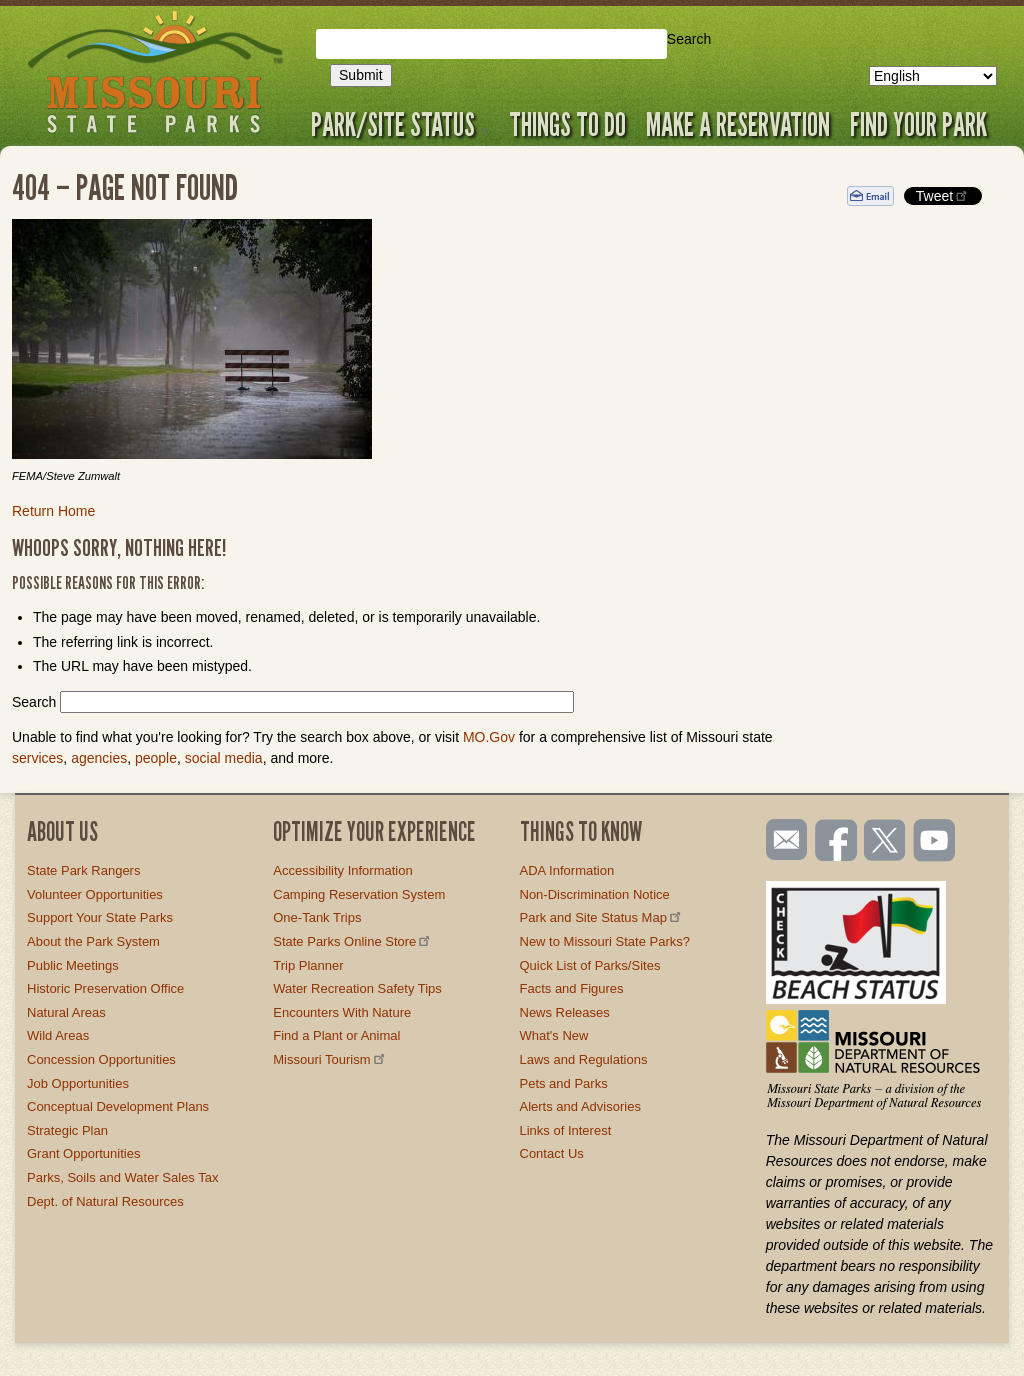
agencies (99, 758)
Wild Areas (58, 1035)
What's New (554, 1035)
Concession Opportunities (101, 1059)
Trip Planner (308, 965)
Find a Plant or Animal (336, 1035)
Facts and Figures (572, 988)
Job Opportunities (78, 1083)
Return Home (53, 511)
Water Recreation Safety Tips (357, 988)
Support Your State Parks (100, 917)
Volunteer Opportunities (95, 894)
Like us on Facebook (837, 842)
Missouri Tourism (330, 1059)
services (37, 758)
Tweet (943, 195)
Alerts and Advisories (580, 1106)
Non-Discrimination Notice (595, 894)
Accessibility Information (342, 870)
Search (689, 39)
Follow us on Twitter (883, 842)
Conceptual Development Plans (118, 1106)
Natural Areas (66, 1012)
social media (224, 758)
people (156, 758)
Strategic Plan (67, 1130)
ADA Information (567, 870)
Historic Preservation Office (105, 988)
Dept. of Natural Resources (105, 1201)
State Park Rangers (83, 870)
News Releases (565, 1012)
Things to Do (567, 124)
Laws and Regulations (584, 1059)
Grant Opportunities (83, 1153)
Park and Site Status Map (602, 917)
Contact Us (552, 1153)
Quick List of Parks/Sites (590, 965)
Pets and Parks (564, 1083)
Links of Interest (566, 1130)
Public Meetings (73, 965)
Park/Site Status (400, 124)
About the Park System (93, 941)
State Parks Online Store (353, 941)
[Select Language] (933, 76)
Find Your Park (918, 124)
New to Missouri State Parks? (605, 941)
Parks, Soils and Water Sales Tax (122, 1177)
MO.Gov (489, 737)
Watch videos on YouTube (935, 842)
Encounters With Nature (342, 1012)
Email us (782, 840)
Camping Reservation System (359, 894)
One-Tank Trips (317, 917)
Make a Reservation (738, 124)
